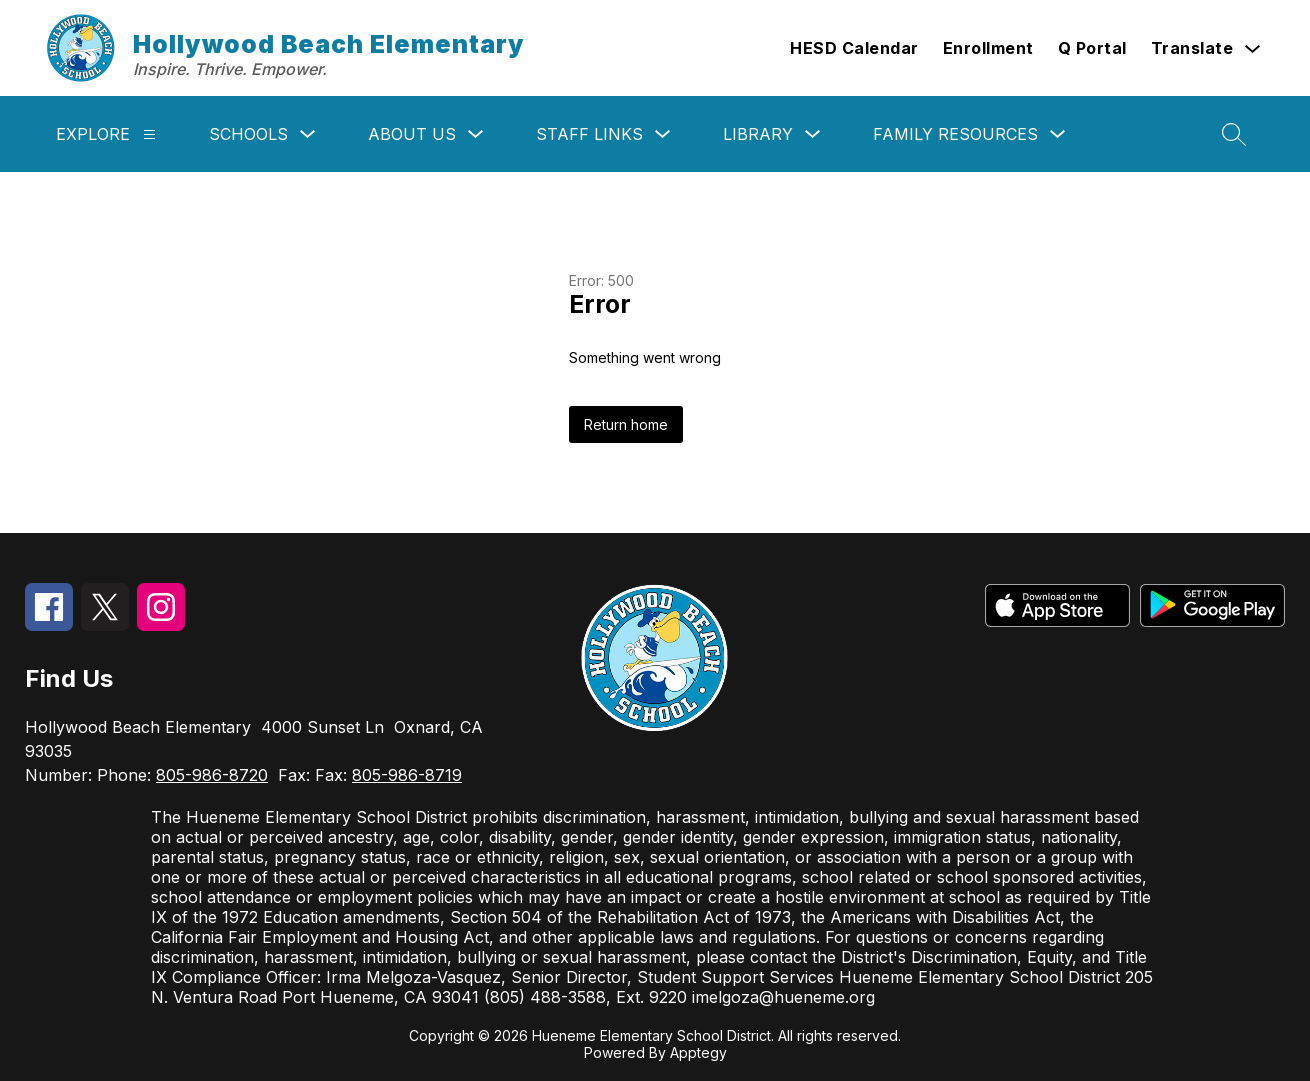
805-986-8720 (212, 775)
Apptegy (698, 1052)
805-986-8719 (407, 775)
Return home (626, 424)
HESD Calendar (854, 48)
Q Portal (1092, 48)
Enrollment (988, 48)
